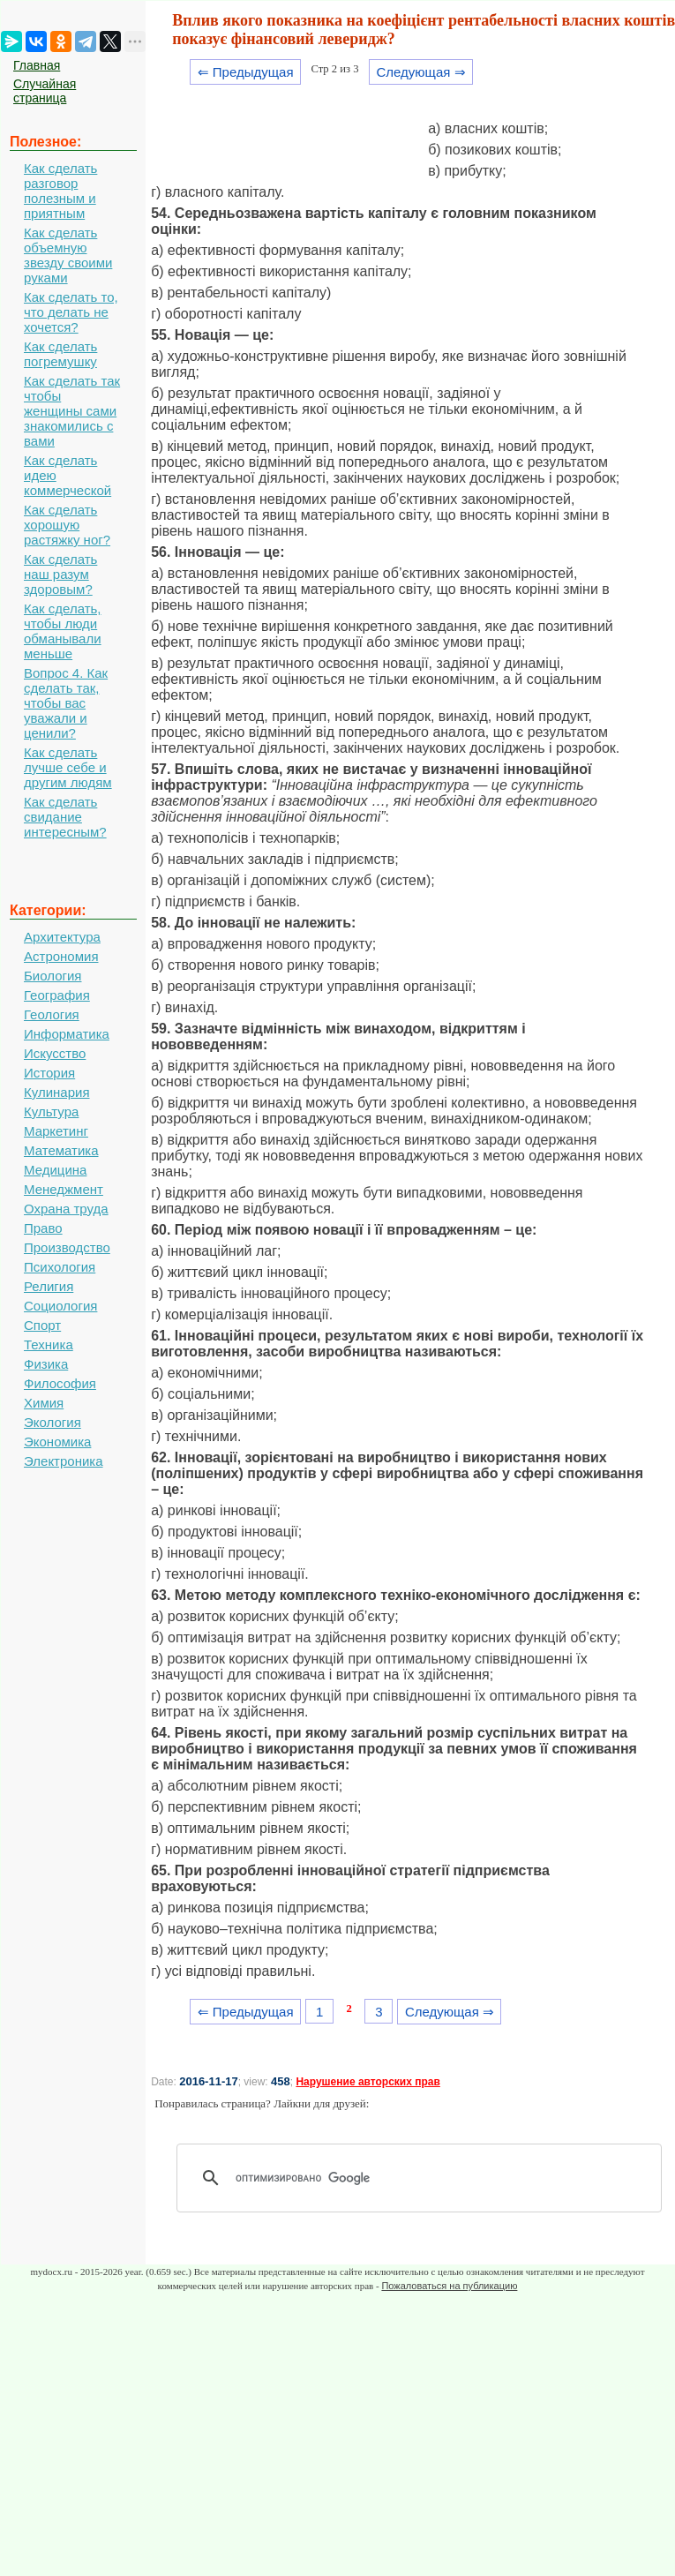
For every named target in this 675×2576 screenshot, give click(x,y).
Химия (44, 1402)
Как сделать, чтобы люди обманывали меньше (62, 631)
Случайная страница (44, 91)
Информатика (66, 1033)
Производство (67, 1247)
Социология (60, 1305)
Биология (52, 975)
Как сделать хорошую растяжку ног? (67, 524)
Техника (48, 1344)
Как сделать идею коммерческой (67, 475)
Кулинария (57, 1092)
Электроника (63, 1460)
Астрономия (61, 956)
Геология (51, 1014)
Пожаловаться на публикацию (449, 2285)
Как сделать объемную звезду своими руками (68, 255)
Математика (61, 1150)
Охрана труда (66, 1208)
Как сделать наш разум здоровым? (60, 574)
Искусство (55, 1053)
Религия (48, 1286)
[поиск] (425, 2178)
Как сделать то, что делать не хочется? (71, 311)
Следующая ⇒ (420, 71)
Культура (51, 1111)
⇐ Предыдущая (246, 71)
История (49, 1072)
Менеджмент (63, 1189)
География (57, 995)
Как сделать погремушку (60, 354)
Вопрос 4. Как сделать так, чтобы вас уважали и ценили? (66, 702)
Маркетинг (56, 1130)
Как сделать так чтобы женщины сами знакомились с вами (72, 410)
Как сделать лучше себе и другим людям (68, 767)
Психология (59, 1266)
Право (43, 1227)
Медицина (55, 1169)
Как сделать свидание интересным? (65, 816)
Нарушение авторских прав (367, 2082)
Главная (36, 65)
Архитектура (62, 936)
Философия (60, 1383)
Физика (46, 1363)
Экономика (57, 1441)
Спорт (42, 1325)
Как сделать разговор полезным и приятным (60, 191)
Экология (52, 1422)
